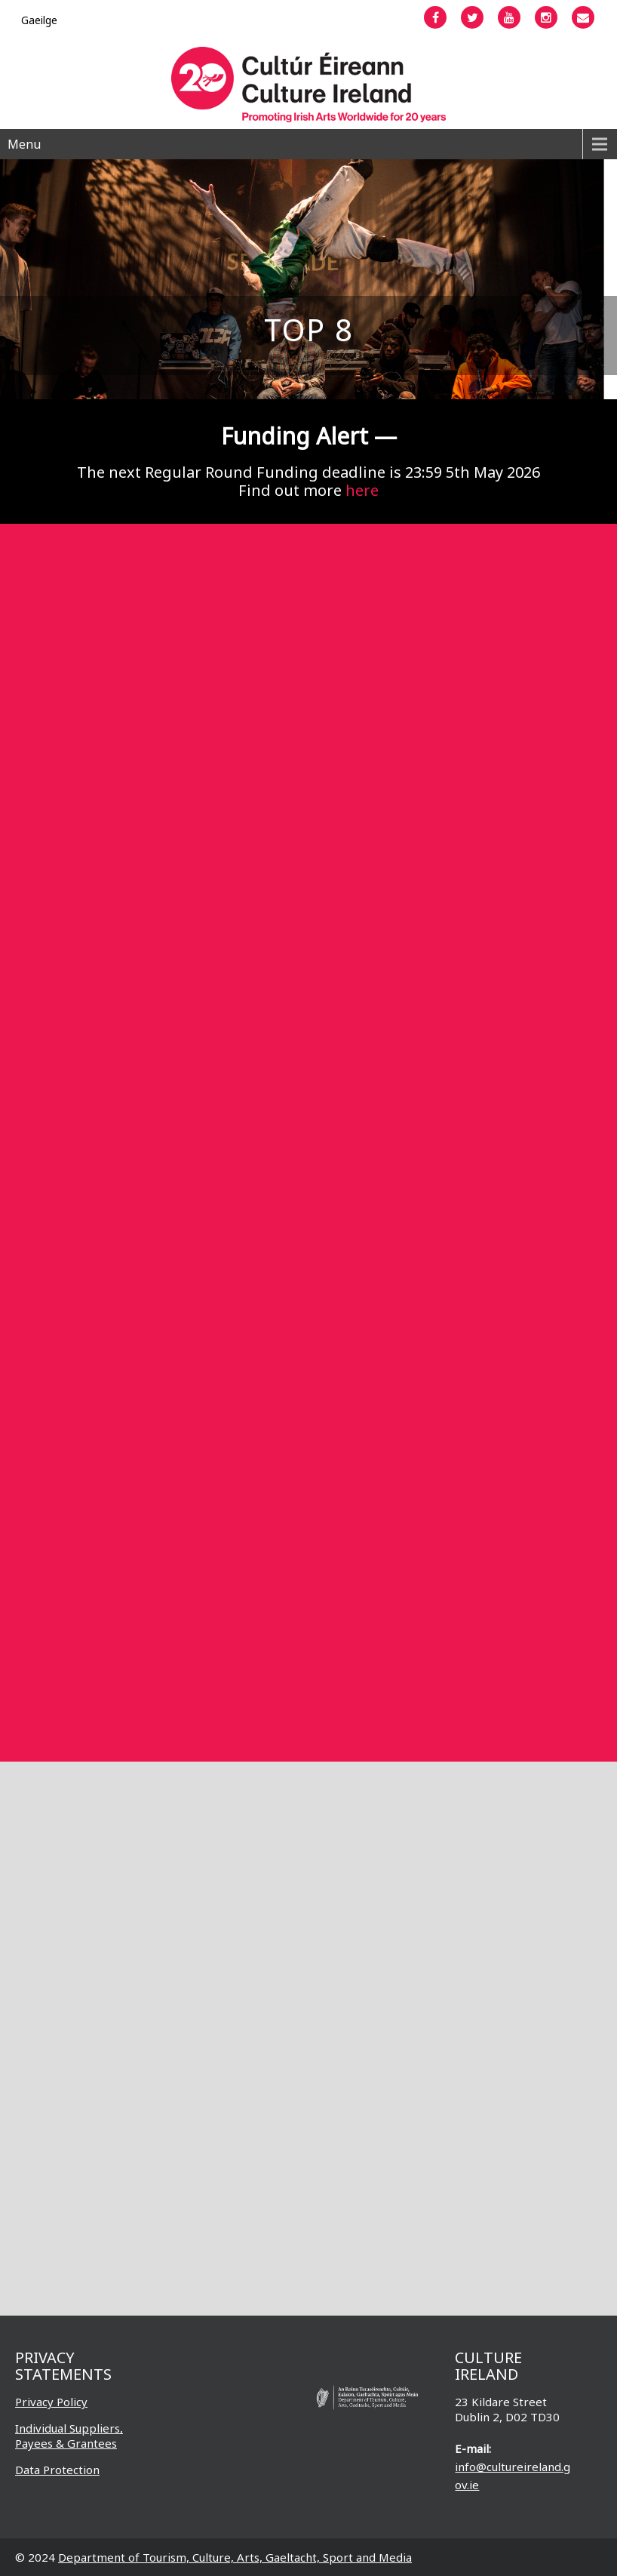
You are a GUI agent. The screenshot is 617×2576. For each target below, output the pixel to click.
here (362, 490)
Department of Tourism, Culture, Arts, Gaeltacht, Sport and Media (235, 2557)
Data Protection (57, 2469)
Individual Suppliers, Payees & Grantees (69, 2436)
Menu (24, 144)
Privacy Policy (51, 2401)
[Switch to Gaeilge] (39, 20)
